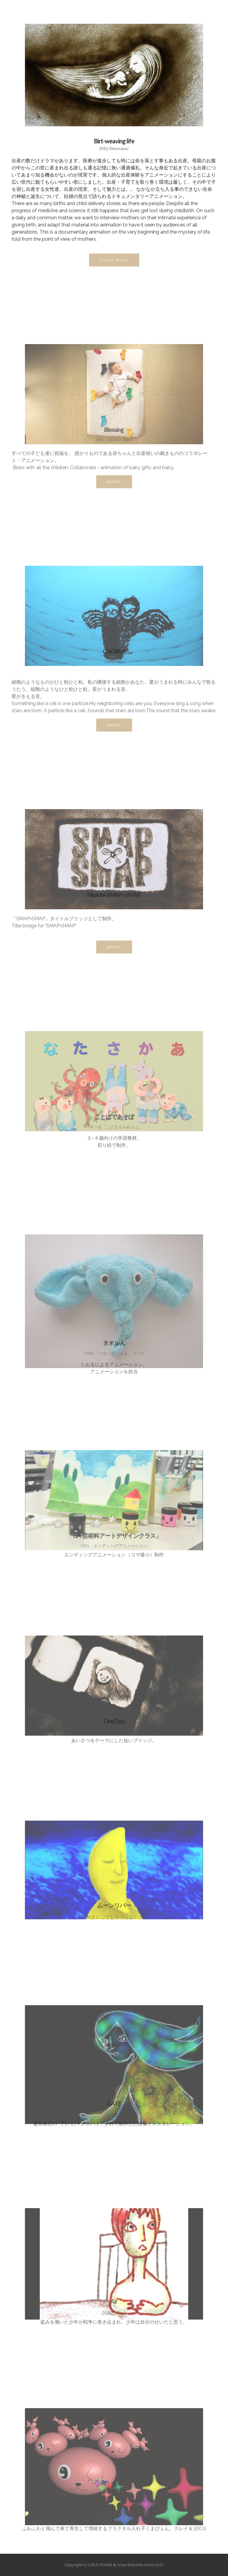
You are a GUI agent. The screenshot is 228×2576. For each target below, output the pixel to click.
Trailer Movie (114, 265)
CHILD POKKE (29, 13)
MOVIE (114, 486)
